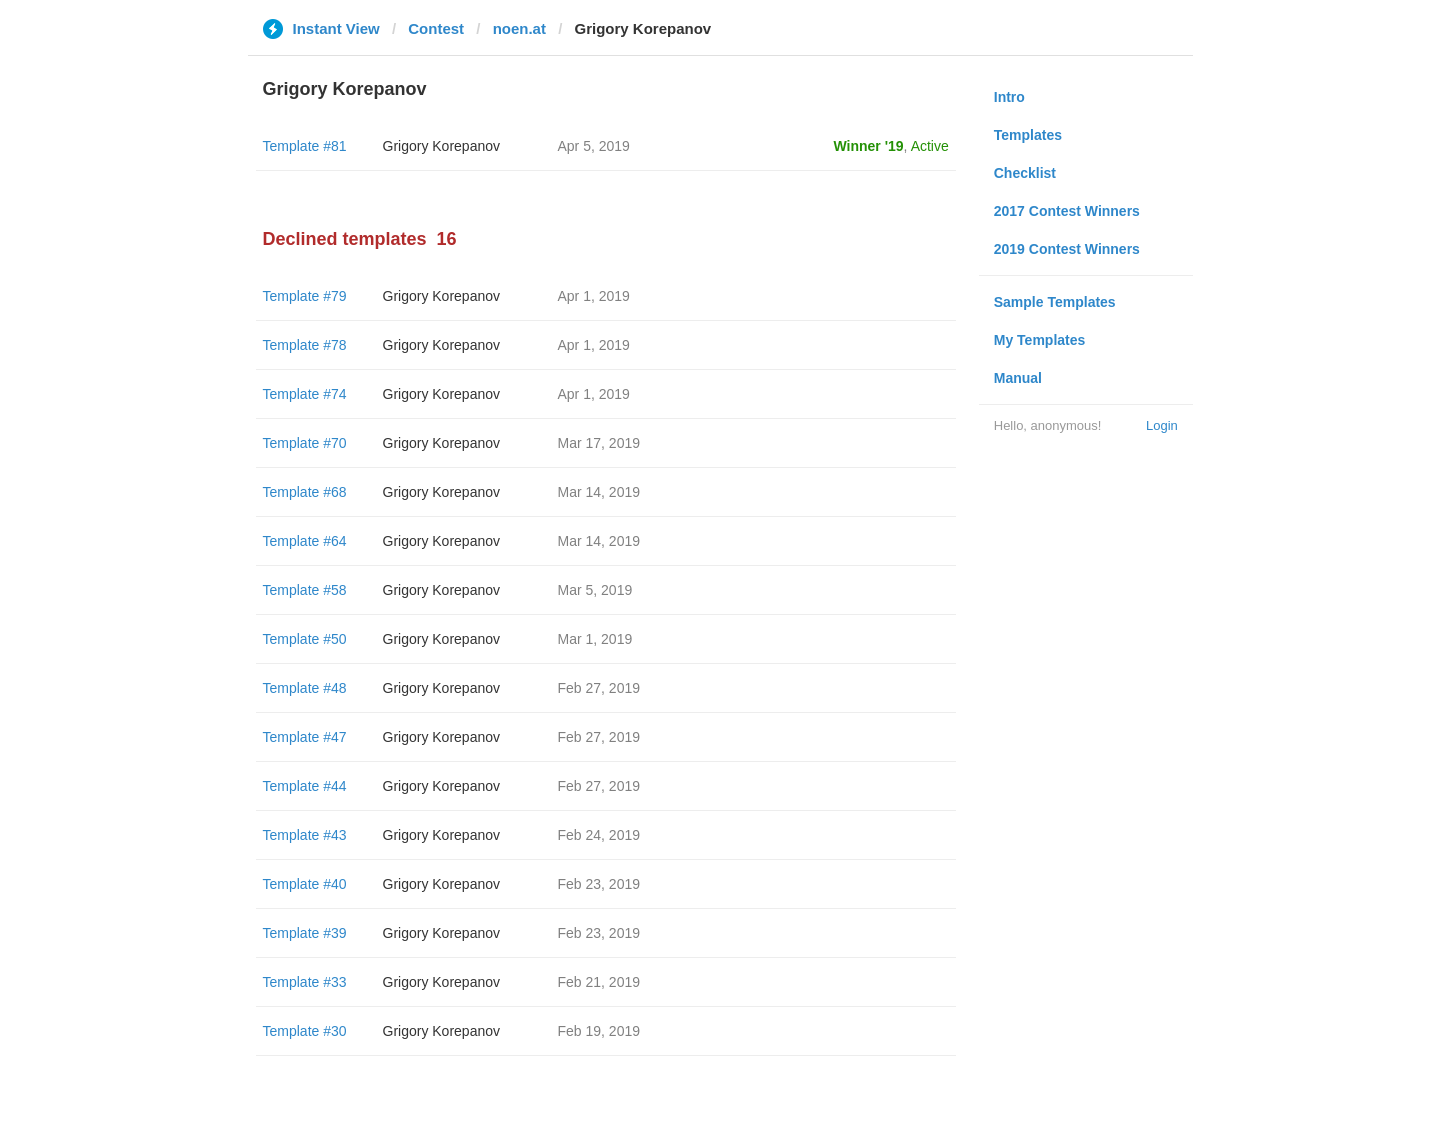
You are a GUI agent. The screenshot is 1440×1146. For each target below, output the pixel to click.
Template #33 (305, 982)
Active (930, 146)
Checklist (1025, 173)
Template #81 (305, 146)
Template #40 (305, 884)
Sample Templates (1055, 302)
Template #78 (305, 345)
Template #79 (305, 296)
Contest (436, 28)
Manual (1018, 378)
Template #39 (305, 933)
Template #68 (305, 492)
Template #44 (305, 786)
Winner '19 (869, 146)
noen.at (519, 28)
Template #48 (305, 688)
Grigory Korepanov (442, 146)
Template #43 (305, 835)
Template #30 (305, 1031)
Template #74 (305, 394)
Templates (1028, 135)
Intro (1009, 97)
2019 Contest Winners (1067, 249)
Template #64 (305, 541)
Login (1162, 425)
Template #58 (305, 590)
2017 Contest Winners (1067, 211)
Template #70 (305, 443)
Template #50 (305, 639)
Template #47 (305, 737)
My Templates (1040, 340)
